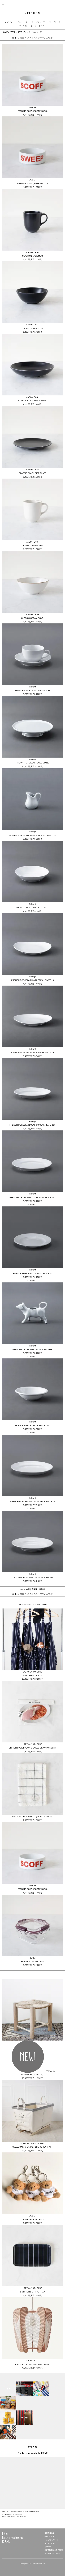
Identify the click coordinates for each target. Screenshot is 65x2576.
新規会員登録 (49, 2540)
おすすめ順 (25, 1589)
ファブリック (54, 22)
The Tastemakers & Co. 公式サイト (32, 4)
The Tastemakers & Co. (12, 2544)
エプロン (8, 22)
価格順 (42, 1589)
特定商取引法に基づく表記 (54, 2557)
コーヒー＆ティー (38, 26)
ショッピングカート (52, 2547)
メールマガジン (50, 2550)
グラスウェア (22, 22)
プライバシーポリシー (52, 2560)
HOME (5, 32)
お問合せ (48, 2554)
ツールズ (23, 26)
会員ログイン (49, 2543)
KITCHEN (22, 32)
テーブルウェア (38, 22)
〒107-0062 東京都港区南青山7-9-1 (13, 2519)
